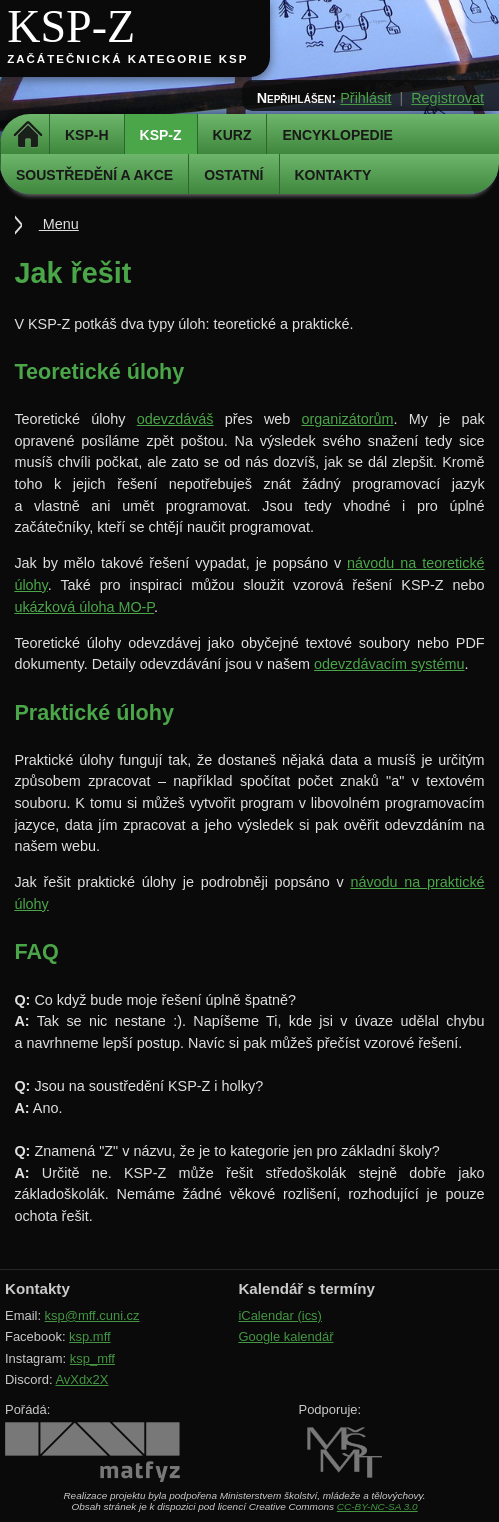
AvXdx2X (81, 1379)
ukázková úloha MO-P (84, 607)
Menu (59, 224)
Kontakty (333, 175)
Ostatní (233, 175)
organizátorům (347, 419)
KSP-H (87, 135)
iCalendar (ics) (280, 1315)
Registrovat (447, 98)
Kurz (232, 135)
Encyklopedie (337, 135)
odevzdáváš (175, 419)
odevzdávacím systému (389, 664)
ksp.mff (90, 1336)
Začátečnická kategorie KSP (127, 59)
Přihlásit (365, 98)
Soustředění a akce (94, 175)
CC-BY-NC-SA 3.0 (377, 1506)
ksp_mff (92, 1358)
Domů (27, 135)
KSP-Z (71, 26)
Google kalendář (285, 1336)
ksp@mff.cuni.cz (92, 1315)
